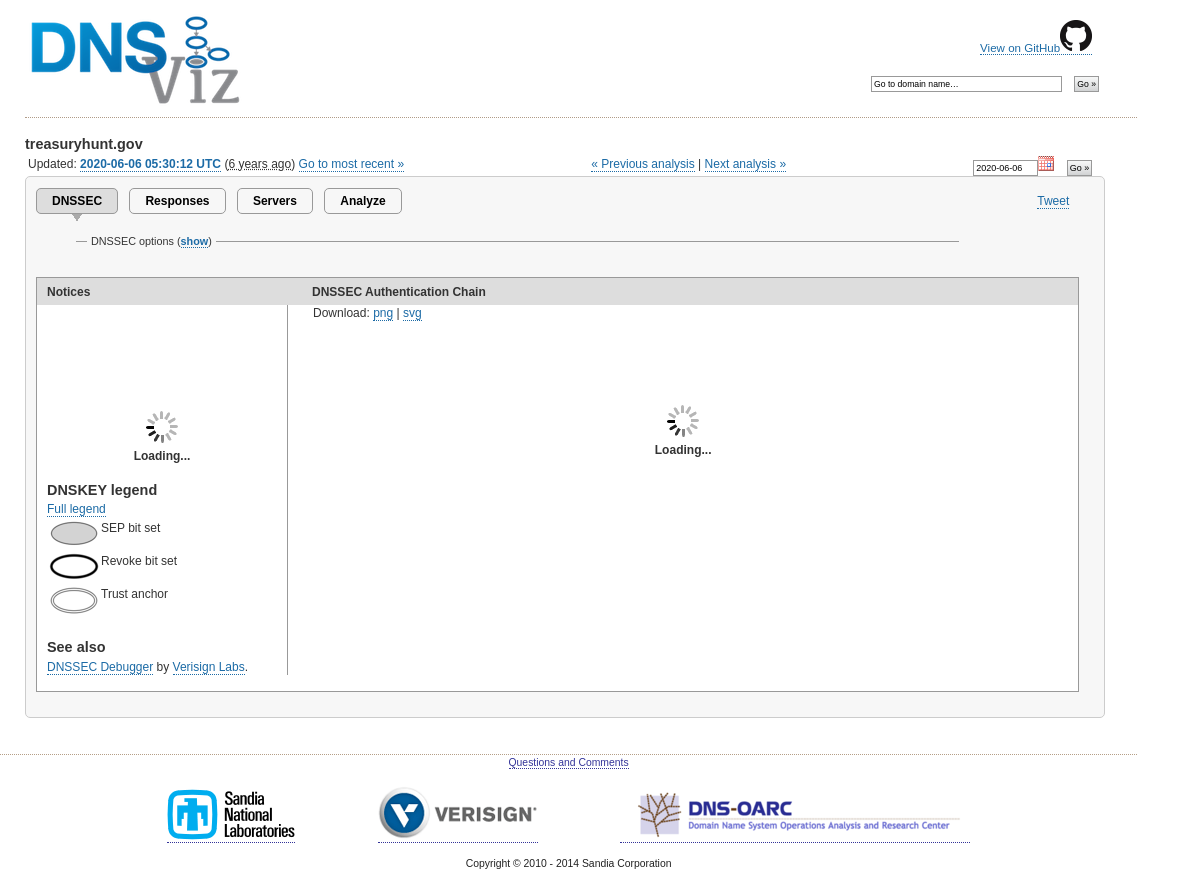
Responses (177, 201)
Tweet (1053, 201)
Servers (275, 201)
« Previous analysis (643, 164)
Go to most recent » (352, 164)
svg (412, 313)
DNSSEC (77, 201)
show (195, 241)
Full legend (76, 509)
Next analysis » (745, 164)
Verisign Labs (209, 667)
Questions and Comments (569, 762)
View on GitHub (1036, 48)
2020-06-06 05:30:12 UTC (150, 164)
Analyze (362, 201)
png (383, 313)
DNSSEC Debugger (100, 667)
